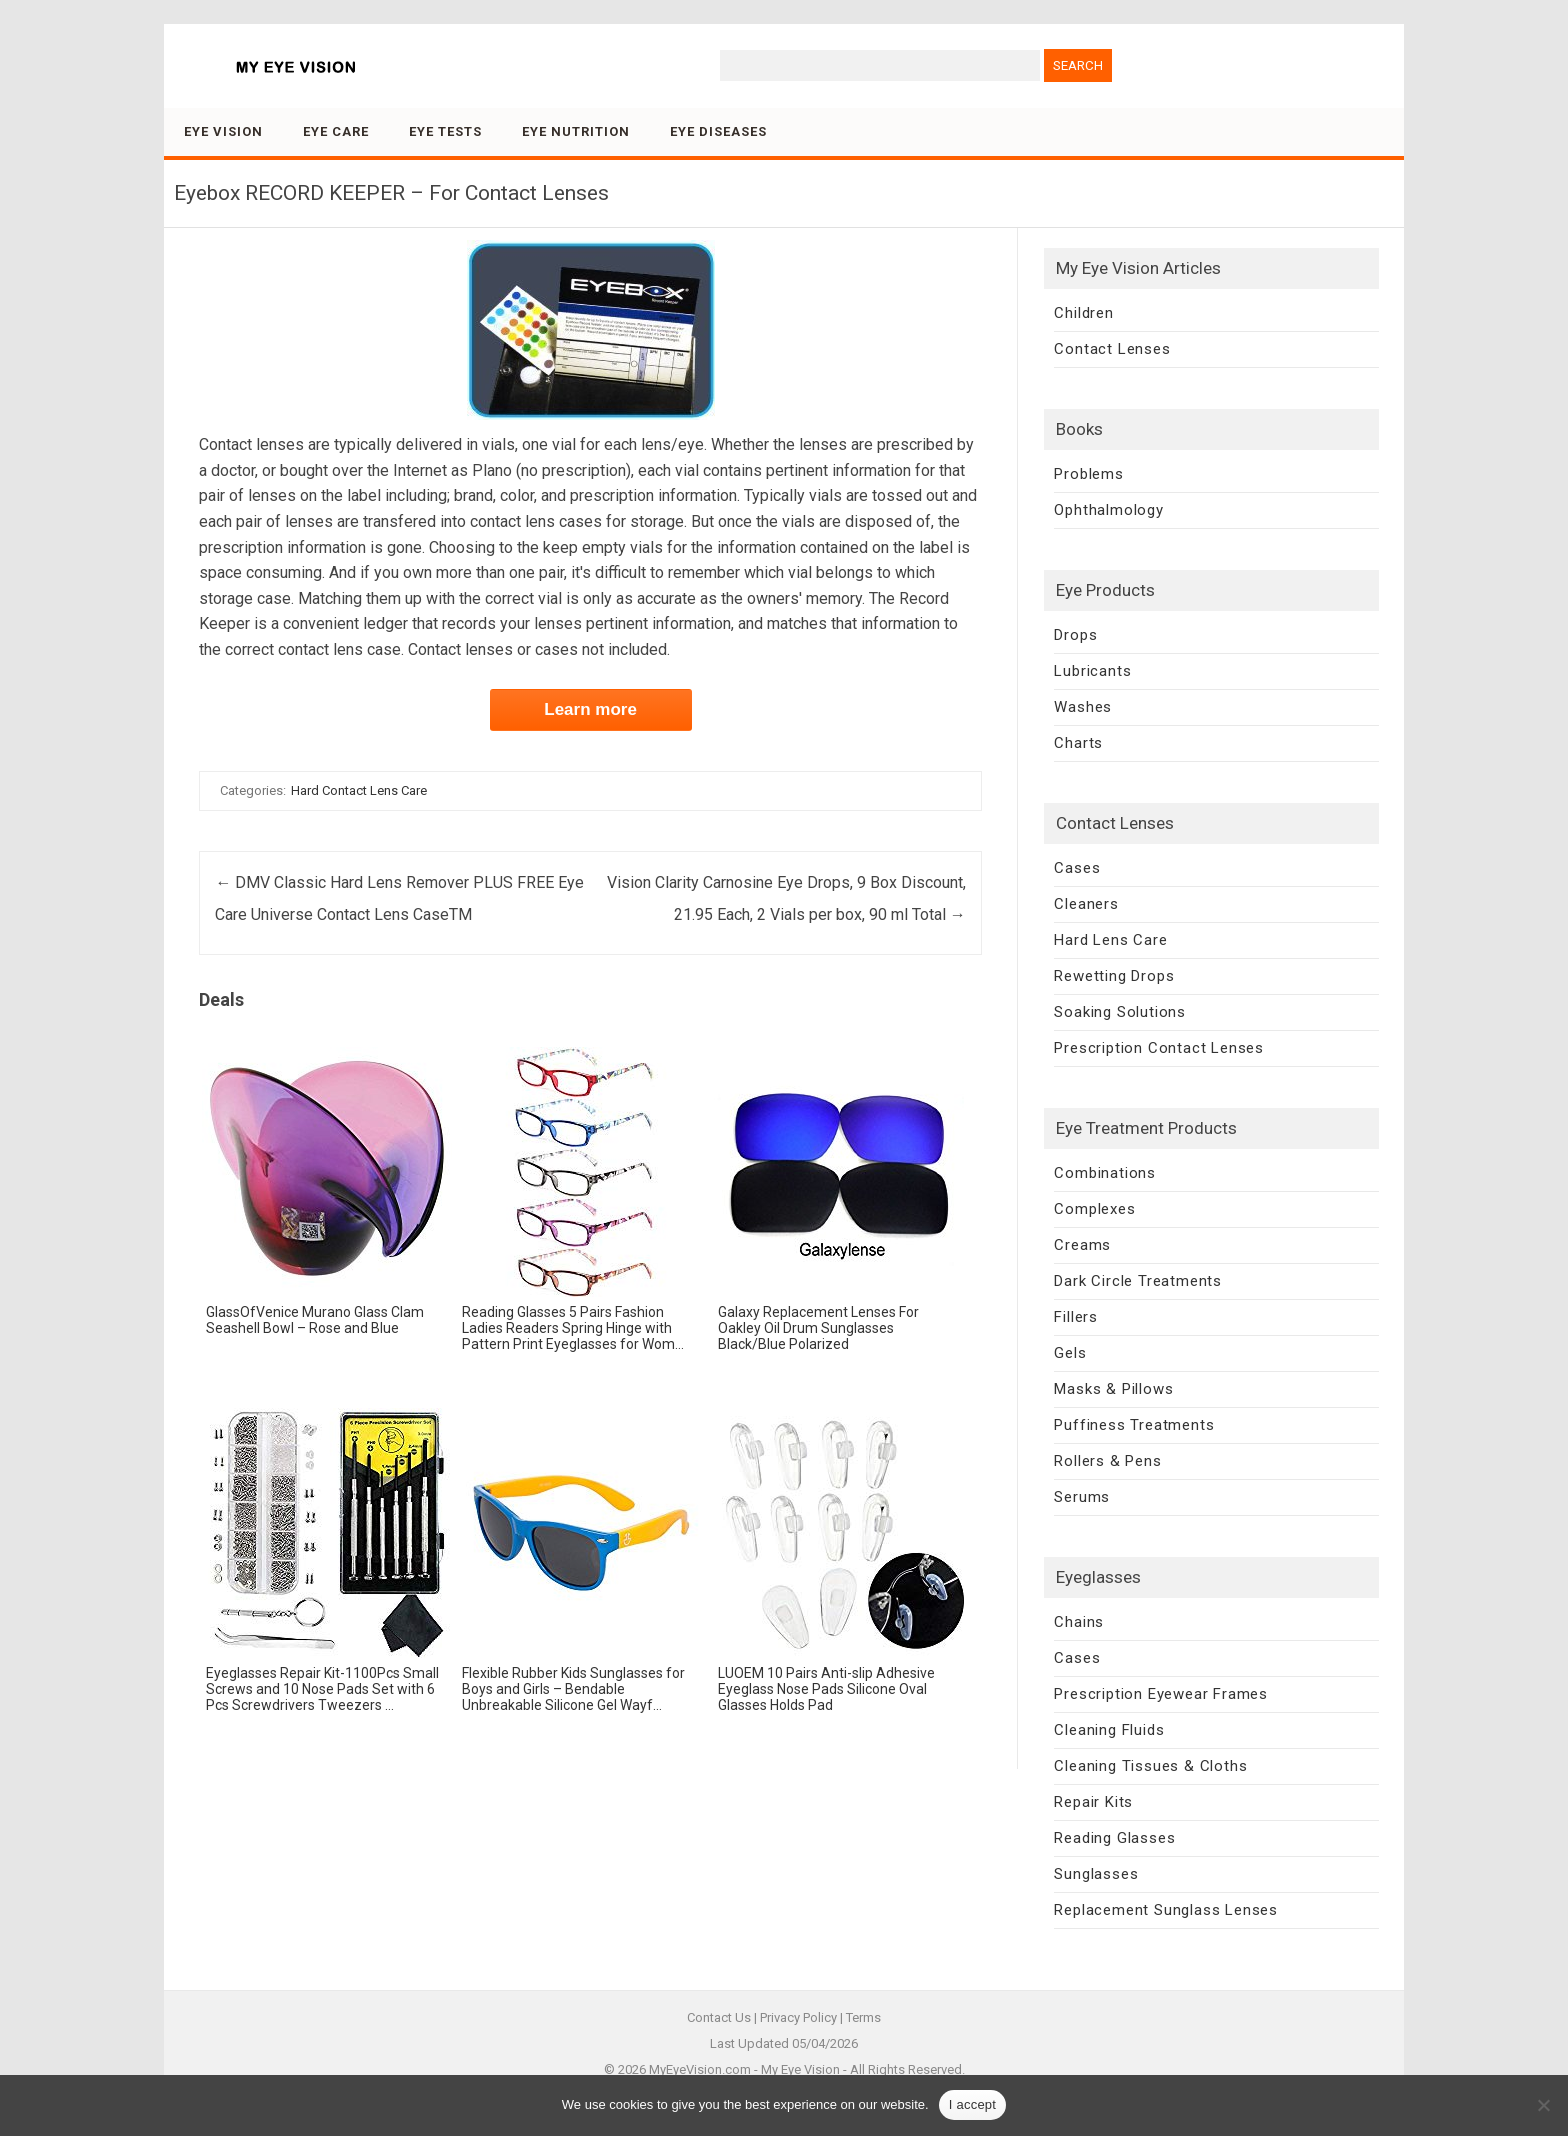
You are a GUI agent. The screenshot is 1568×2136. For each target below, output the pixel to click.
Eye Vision (223, 131)
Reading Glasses (1114, 1838)
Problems (1088, 474)
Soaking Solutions (1120, 1012)
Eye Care (336, 131)
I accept (973, 2104)
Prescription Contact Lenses (1159, 1048)
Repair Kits (1093, 1802)
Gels (1070, 1353)
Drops (1075, 635)
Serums (1082, 1497)
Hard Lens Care (1110, 940)
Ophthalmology (1108, 510)
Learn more (590, 709)
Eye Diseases (718, 131)
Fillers (1076, 1317)
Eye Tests (445, 131)
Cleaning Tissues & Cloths (1150, 1766)
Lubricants (1092, 671)
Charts (1078, 743)
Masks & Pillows (1113, 1389)
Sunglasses (1096, 1874)
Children (1083, 313)
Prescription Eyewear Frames (1161, 1694)
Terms (863, 2017)
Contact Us (719, 2017)
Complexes (1094, 1209)
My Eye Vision (800, 2069)
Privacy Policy (798, 2017)
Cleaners (1086, 904)
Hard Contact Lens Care (359, 790)
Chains (1079, 1622)
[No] (1543, 2105)
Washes (1083, 707)
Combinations (1105, 1173)
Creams (1082, 1245)
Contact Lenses (1112, 349)
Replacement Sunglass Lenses (1166, 1910)
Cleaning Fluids (1109, 1730)
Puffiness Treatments (1134, 1425)
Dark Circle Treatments (1138, 1281)
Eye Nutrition (576, 131)
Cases (1077, 868)
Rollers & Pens (1107, 1461)
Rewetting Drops (1114, 976)
